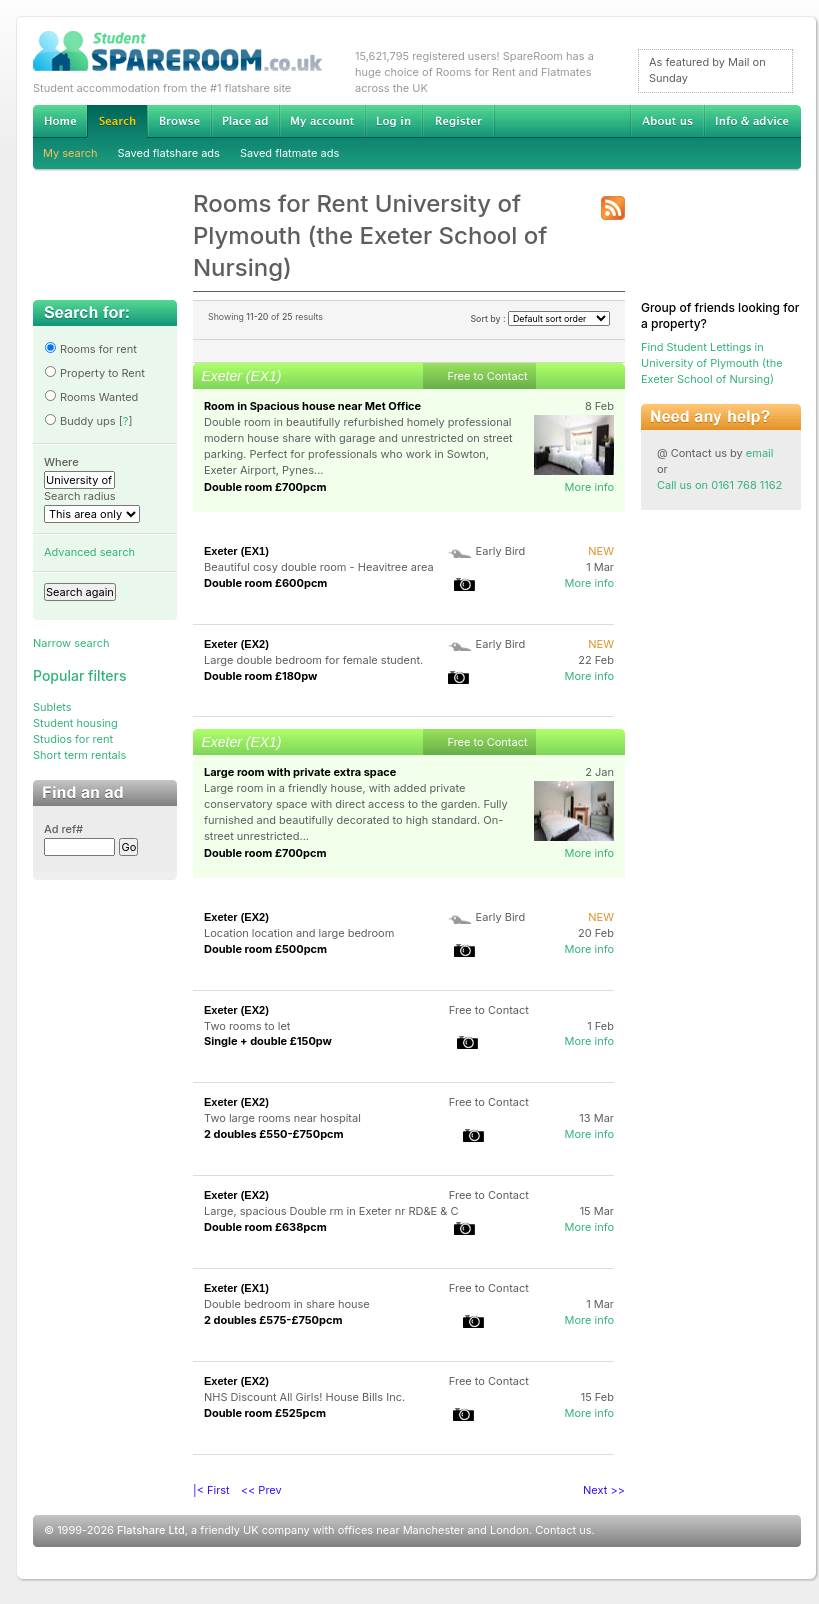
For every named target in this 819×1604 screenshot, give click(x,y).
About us (667, 121)
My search (70, 153)
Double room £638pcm (265, 1227)
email (760, 453)
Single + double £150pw (268, 1041)
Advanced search (89, 552)
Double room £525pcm (265, 1413)
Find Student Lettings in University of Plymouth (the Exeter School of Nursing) (712, 363)
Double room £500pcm (265, 949)
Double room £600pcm (265, 583)
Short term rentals (79, 755)
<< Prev (261, 1490)
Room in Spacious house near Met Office (312, 406)
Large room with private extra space (300, 772)
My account (322, 121)
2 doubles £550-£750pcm (274, 1134)
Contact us (563, 1530)
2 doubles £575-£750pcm (273, 1320)
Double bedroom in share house (287, 1304)
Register (458, 121)
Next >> (604, 1490)
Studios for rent (73, 739)
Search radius (80, 496)
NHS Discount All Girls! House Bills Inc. (304, 1397)
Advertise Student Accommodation (245, 121)
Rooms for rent (90, 349)
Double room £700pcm (265, 487)
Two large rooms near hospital (282, 1118)
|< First (211, 1490)
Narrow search (71, 643)
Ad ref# (63, 829)
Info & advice (752, 121)
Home (60, 121)
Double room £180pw (260, 676)
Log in (393, 121)
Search (117, 121)
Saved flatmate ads (289, 153)
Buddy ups (80, 421)
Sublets (52, 707)
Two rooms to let (247, 1026)
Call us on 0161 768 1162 (719, 485)
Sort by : (540, 318)
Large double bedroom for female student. (313, 660)
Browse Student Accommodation (179, 121)
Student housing (75, 723)
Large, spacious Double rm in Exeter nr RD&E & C (331, 1211)
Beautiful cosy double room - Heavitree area (319, 567)
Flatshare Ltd (151, 1530)
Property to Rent (94, 373)
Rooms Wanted (91, 397)
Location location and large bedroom (299, 933)
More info (589, 487)
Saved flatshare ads (169, 153)
